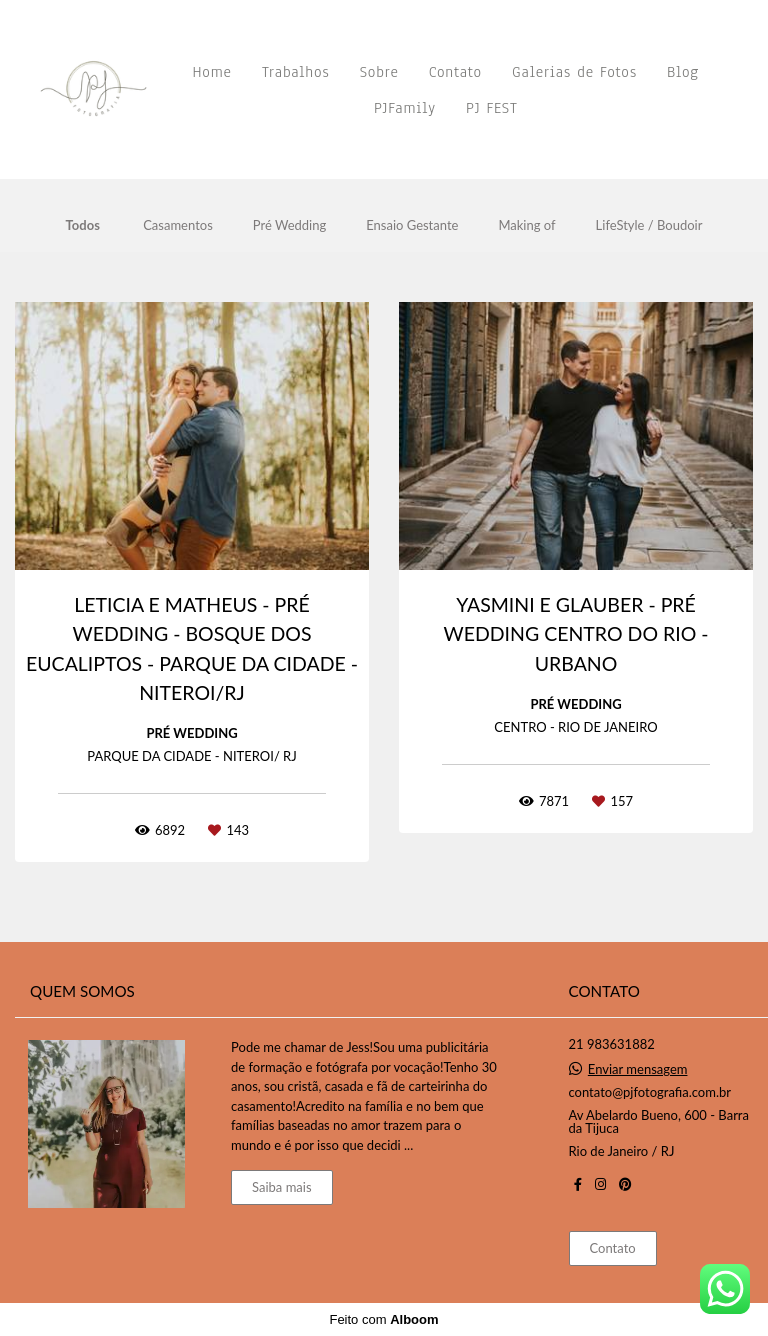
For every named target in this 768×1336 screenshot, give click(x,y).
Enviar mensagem (638, 1069)
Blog (683, 72)
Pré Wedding (289, 225)
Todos (83, 225)
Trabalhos (296, 72)
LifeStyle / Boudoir (649, 225)
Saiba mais (282, 1187)
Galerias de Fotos (574, 72)
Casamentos (178, 225)
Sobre (379, 72)
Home (212, 72)
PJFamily (405, 108)
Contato (455, 72)
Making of (526, 225)
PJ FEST (492, 108)
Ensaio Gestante (412, 225)
